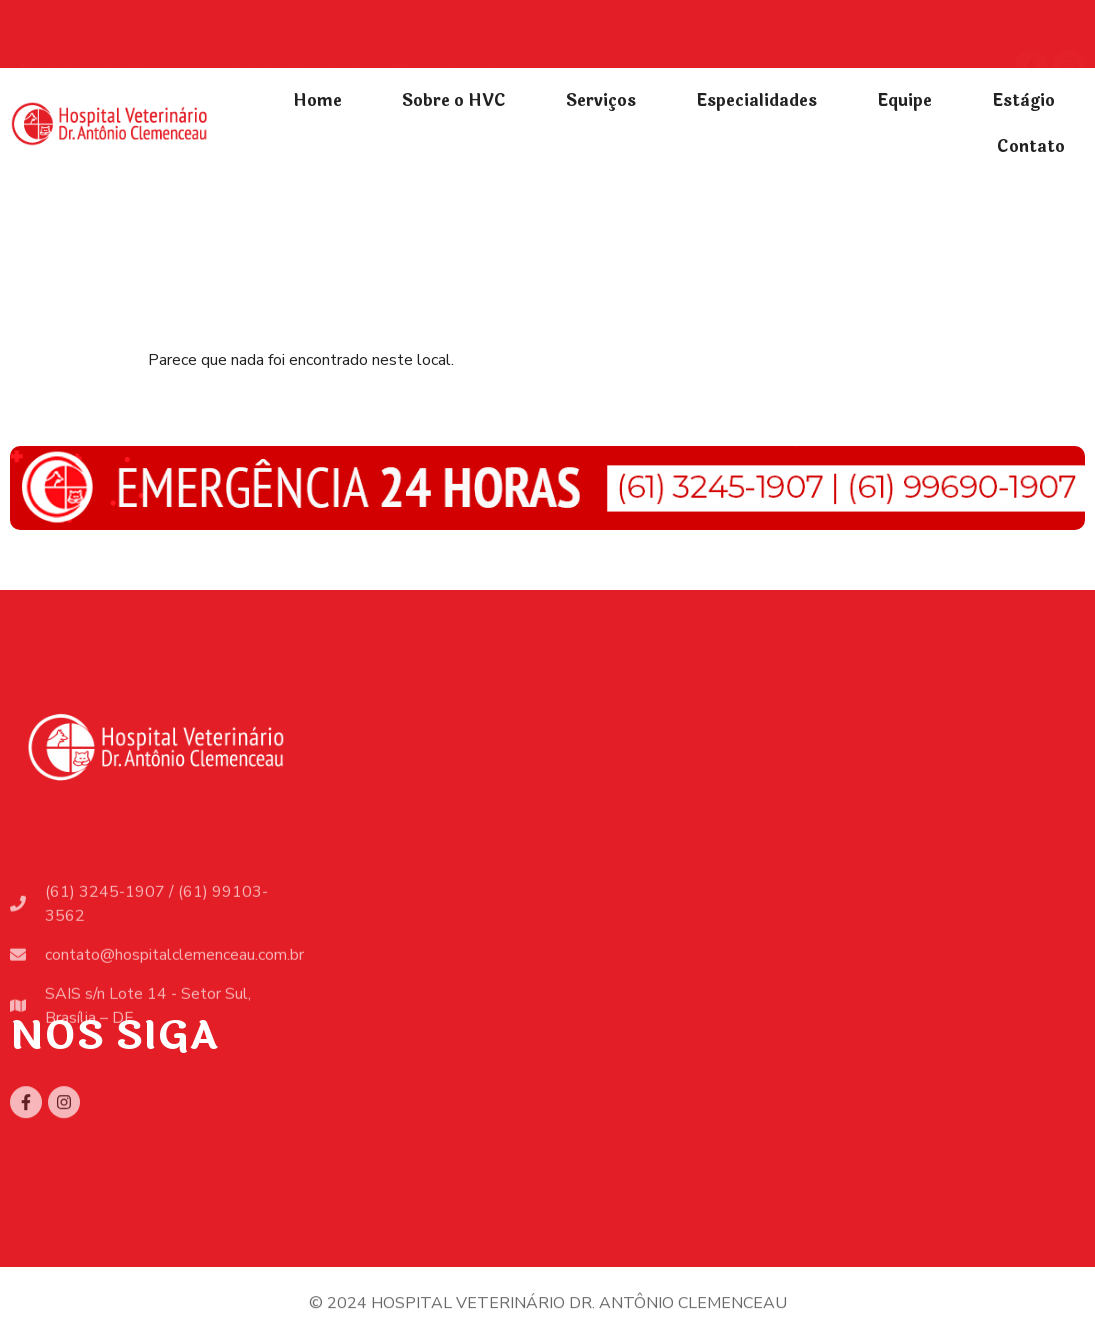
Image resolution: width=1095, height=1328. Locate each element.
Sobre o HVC (454, 100)
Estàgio (1023, 100)
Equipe (904, 100)
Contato (1031, 146)
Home (317, 100)
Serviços (601, 100)
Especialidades (756, 100)
